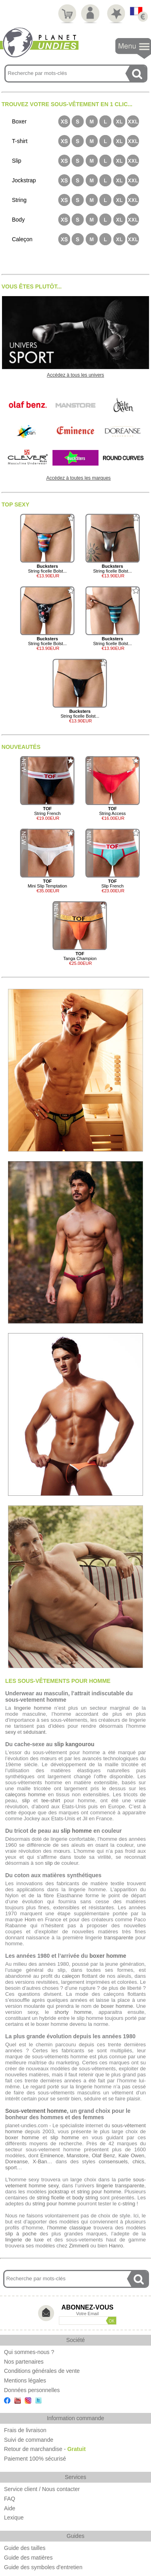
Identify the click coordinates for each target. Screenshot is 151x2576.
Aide (9, 2508)
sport (11, 2167)
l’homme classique (69, 2228)
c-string (126, 2204)
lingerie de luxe (24, 2240)
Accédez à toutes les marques (78, 478)
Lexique (14, 2517)
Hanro (116, 2246)
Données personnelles (32, 2390)
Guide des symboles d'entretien (43, 2567)
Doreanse (16, 2161)
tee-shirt (50, 1800)
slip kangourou (74, 1744)
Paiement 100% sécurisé (35, 2458)
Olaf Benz (103, 2155)
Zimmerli (79, 2246)
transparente (118, 1938)
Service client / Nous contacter (42, 2489)
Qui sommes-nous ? (29, 2352)
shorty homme (73, 2012)
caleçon (71, 1976)
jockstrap (58, 2192)
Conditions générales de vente (42, 2371)
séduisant (34, 1732)
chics (139, 2161)
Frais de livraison (25, 2430)
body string (85, 2198)
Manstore (78, 2155)
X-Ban (39, 2161)
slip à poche (20, 2234)
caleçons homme (25, 1794)
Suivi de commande (28, 2440)
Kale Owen (132, 2155)
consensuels (113, 2161)
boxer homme (107, 1956)
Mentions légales (25, 2380)
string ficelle (50, 2198)
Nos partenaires (24, 2361)
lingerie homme (32, 1708)
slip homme (76, 1831)
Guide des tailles (25, 2548)
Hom (30, 1919)
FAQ (9, 2498)
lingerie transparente (120, 2186)
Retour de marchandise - (45, 2449)
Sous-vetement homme (36, 2111)
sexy (10, 1732)
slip (26, 1800)
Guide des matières (28, 2557)
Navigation (133, 48)
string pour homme (99, 2192)
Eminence (51, 2155)
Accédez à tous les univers (75, 375)
